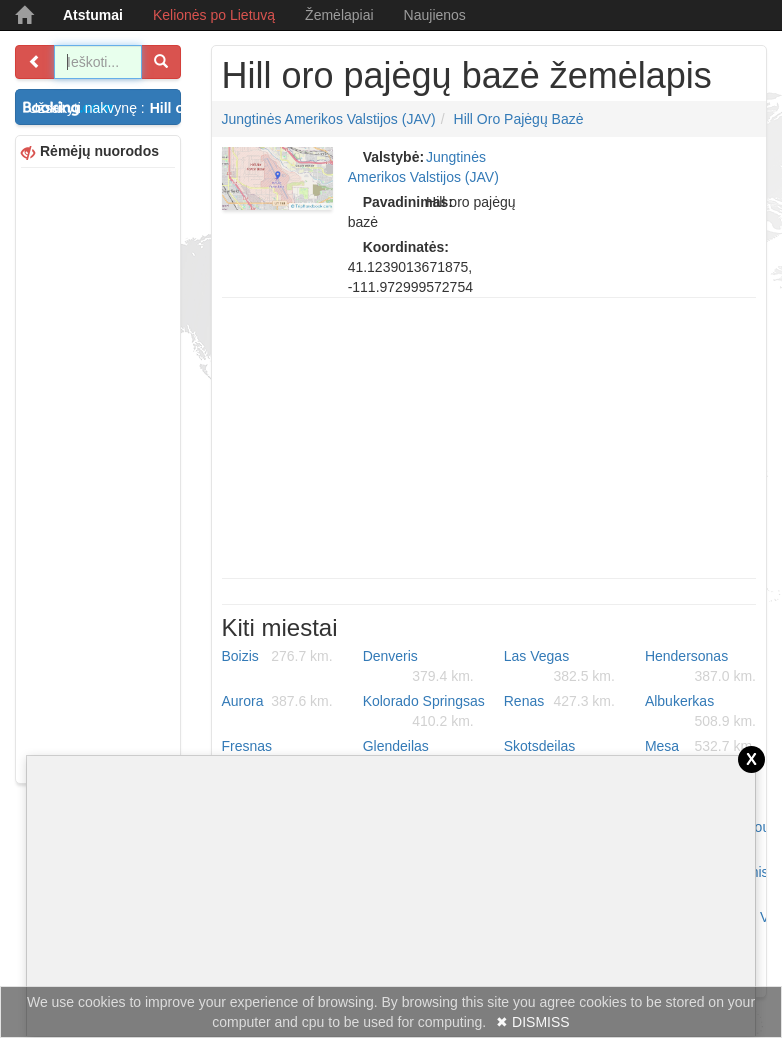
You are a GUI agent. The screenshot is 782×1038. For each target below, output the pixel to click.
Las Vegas (559, 667)
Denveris (418, 667)
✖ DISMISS (532, 1022)
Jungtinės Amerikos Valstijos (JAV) (329, 119)
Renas (559, 701)
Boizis (277, 656)
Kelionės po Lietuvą (214, 15)
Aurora (277, 701)
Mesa (700, 746)
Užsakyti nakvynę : (104, 108)
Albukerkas (700, 712)
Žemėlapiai (339, 15)
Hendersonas (700, 667)
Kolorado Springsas (424, 712)
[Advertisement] (98, 473)
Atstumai (93, 15)
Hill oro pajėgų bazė (519, 119)
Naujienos (435, 15)
